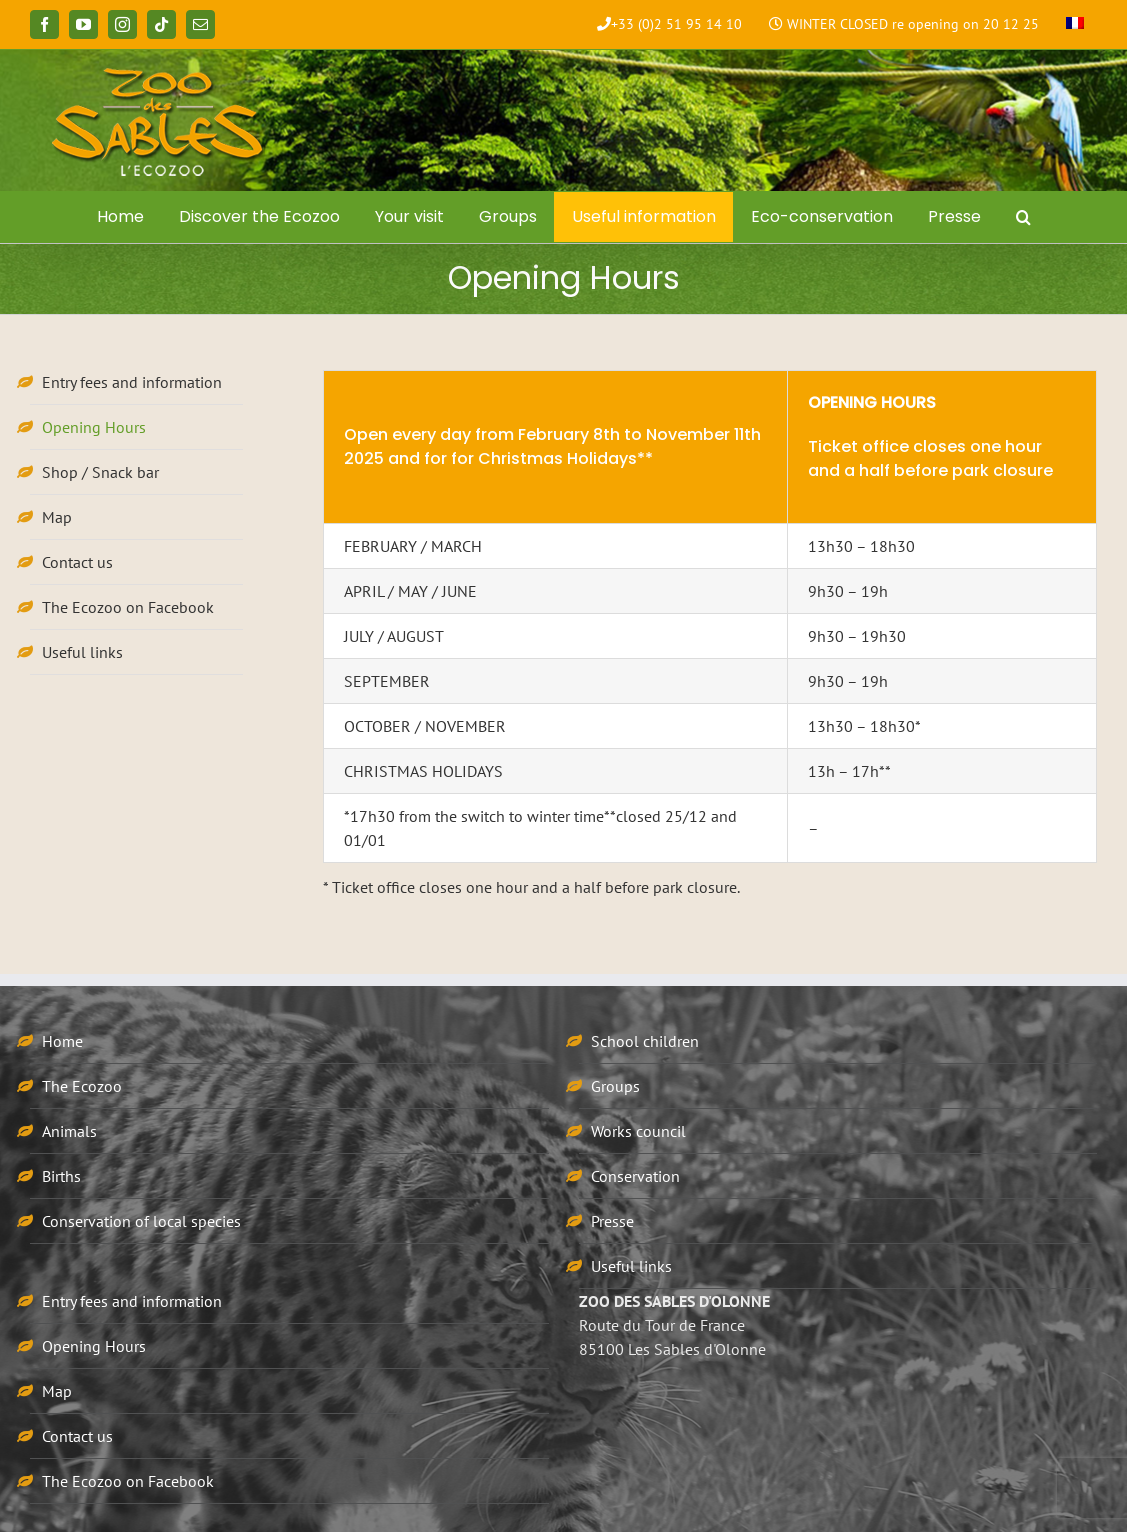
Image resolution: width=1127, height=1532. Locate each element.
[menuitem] (1075, 25)
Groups (615, 1086)
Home (62, 1041)
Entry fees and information (132, 382)
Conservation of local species (141, 1221)
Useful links (82, 652)
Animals (69, 1131)
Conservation (635, 1176)
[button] (1023, 217)
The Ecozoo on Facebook (128, 607)
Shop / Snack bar (100, 472)
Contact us (77, 562)
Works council (638, 1131)
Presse (612, 1221)
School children (645, 1041)
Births (61, 1176)
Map (57, 517)
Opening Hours (94, 427)
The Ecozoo (82, 1086)
